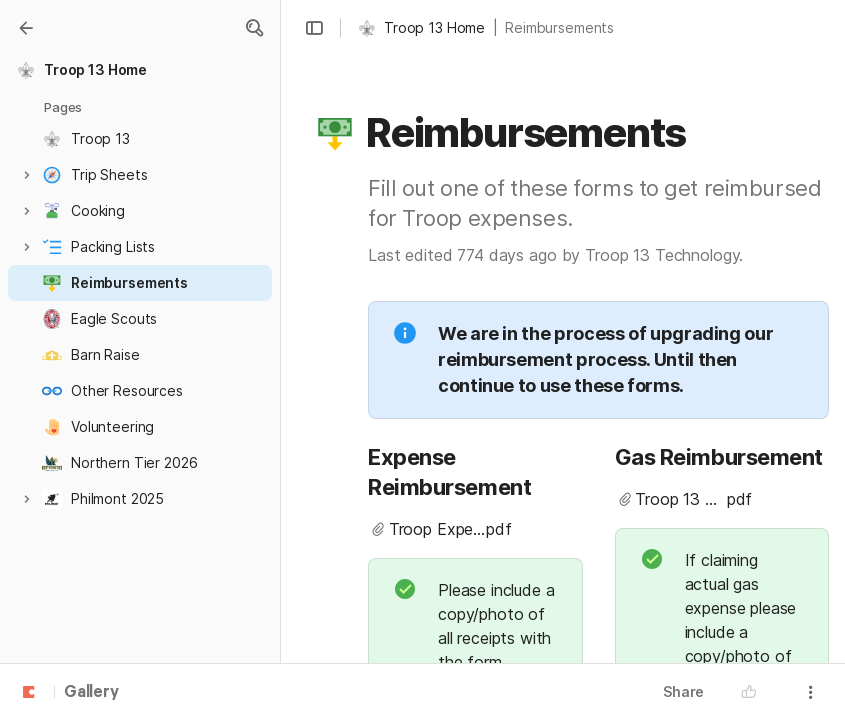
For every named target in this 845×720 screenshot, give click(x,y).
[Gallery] (26, 28)
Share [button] (683, 691)
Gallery (91, 693)
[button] (254, 28)
